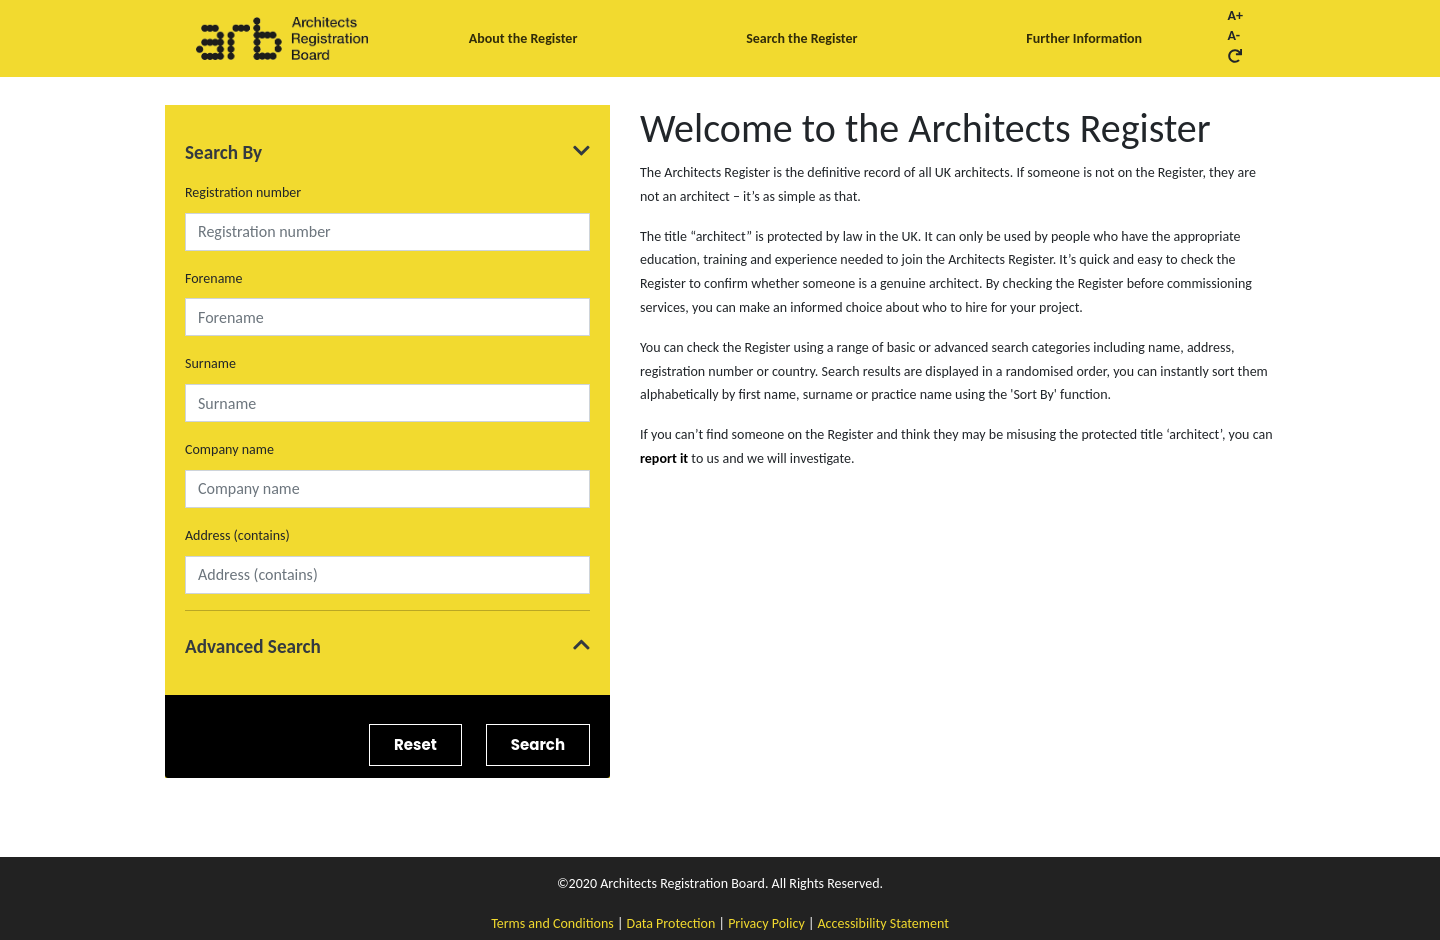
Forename (214, 278)
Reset (415, 744)
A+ (1235, 16)
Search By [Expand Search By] (387, 152)
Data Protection (671, 923)
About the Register (523, 38)
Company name (229, 449)
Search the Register (801, 38)
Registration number (243, 192)
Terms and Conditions (552, 923)
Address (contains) (237, 535)
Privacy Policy (766, 923)
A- (1234, 36)
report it (664, 458)
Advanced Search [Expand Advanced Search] (387, 646)
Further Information (1084, 38)
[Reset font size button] (1235, 56)
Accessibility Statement (883, 923)
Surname (210, 363)
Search (538, 744)
